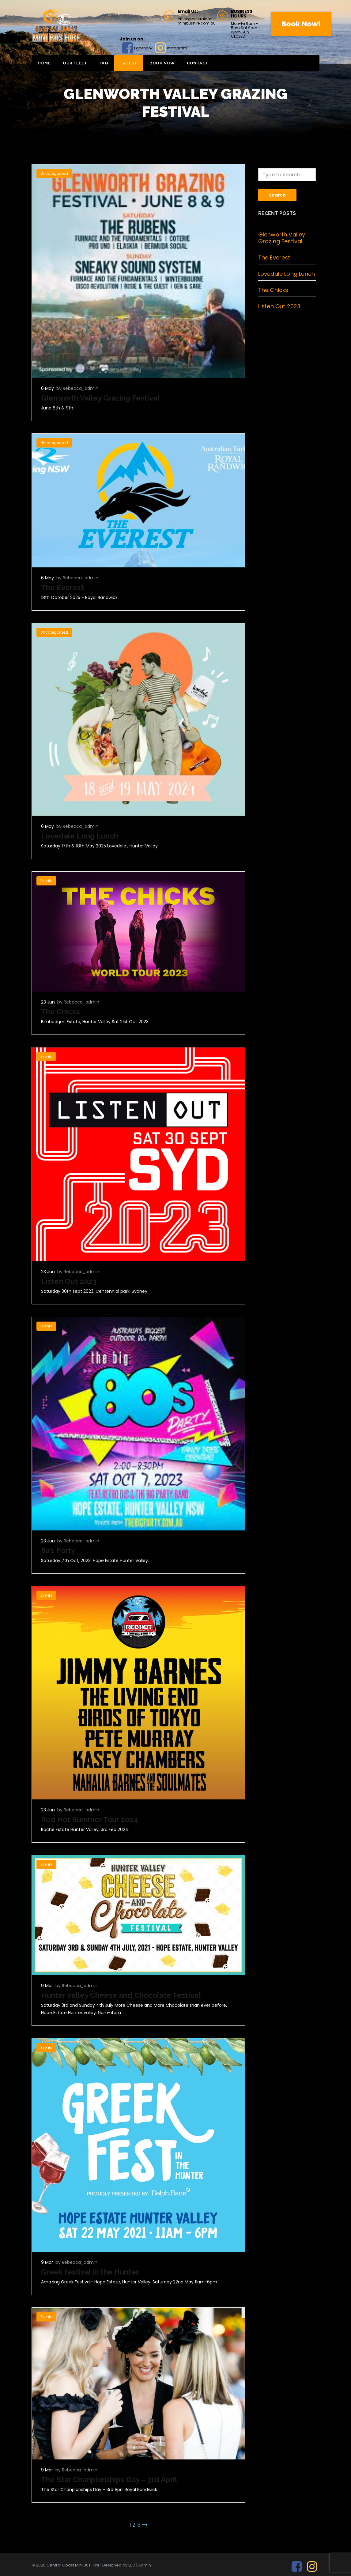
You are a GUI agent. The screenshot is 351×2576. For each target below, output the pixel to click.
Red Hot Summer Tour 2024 (89, 1819)
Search (277, 195)
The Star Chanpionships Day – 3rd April (109, 2479)
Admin (144, 2565)
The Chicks (60, 1011)
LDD (131, 2565)
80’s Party (58, 1550)
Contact (198, 63)
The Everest (62, 587)
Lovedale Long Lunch (79, 835)
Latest (128, 63)
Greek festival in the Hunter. (90, 2271)
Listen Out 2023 (69, 1281)
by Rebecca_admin (77, 388)
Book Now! (301, 24)
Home (44, 63)
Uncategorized (54, 173)
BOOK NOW (162, 63)
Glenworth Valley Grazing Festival (100, 398)
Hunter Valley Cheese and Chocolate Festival (121, 1995)
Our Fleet (75, 63)
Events (46, 880)
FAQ (104, 63)
